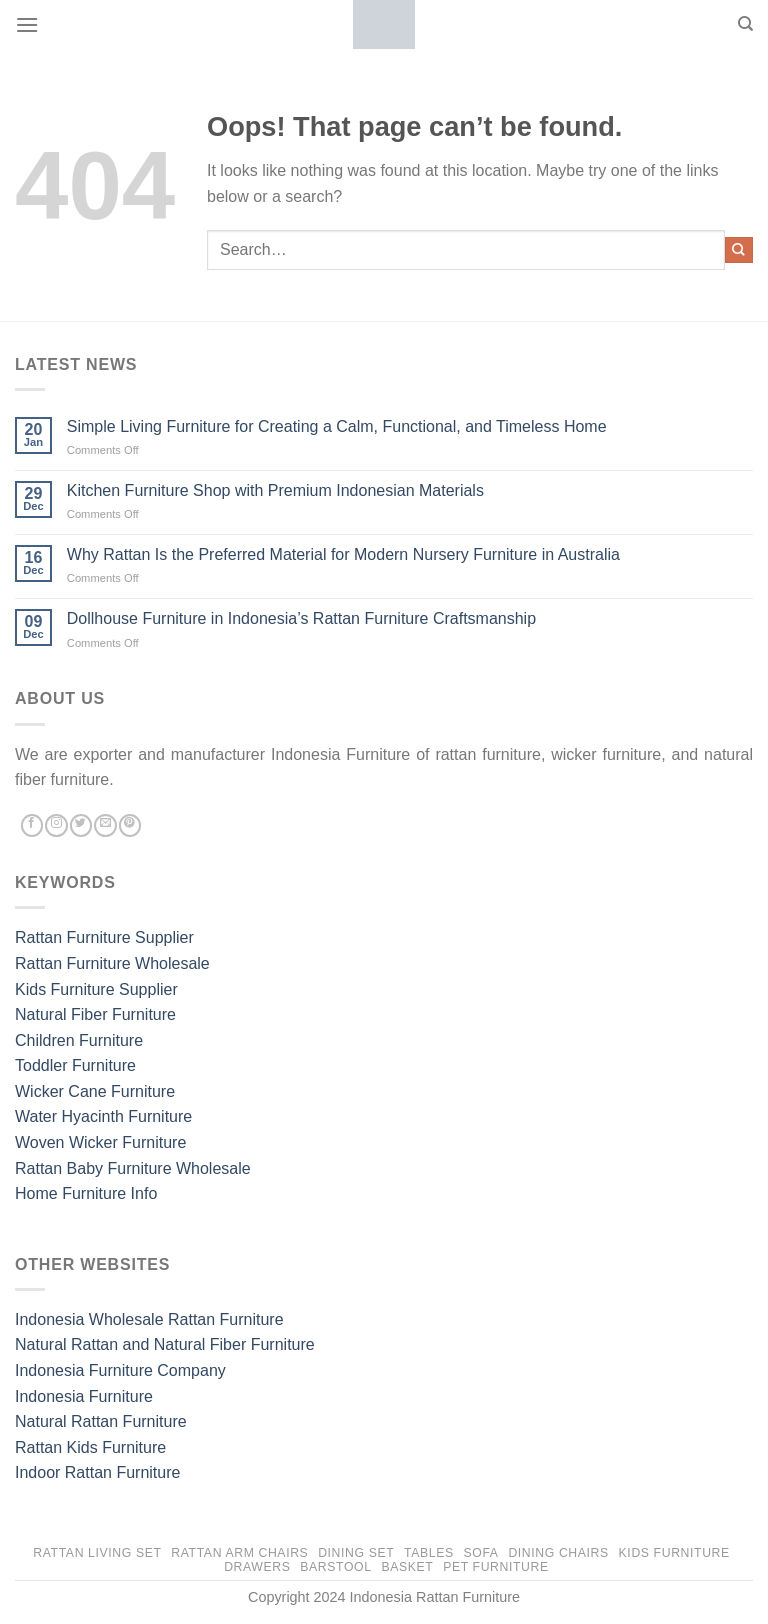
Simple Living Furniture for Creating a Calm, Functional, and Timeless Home (337, 426)
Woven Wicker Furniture (100, 1142)
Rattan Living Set (97, 1553)
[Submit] (739, 250)
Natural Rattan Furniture (101, 1421)
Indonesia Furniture (84, 1396)
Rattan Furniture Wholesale (112, 963)
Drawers (257, 1567)
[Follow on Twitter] (81, 826)
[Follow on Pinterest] (130, 826)
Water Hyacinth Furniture (103, 1116)
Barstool (335, 1567)
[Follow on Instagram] (56, 826)
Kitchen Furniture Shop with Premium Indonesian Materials (275, 490)
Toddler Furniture (75, 1065)
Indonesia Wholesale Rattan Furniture (149, 1319)
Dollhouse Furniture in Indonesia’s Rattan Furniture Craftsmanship (301, 618)
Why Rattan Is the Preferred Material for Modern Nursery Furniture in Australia (343, 554)
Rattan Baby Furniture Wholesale (133, 1168)
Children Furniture (79, 1040)
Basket (407, 1567)
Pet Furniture (496, 1567)
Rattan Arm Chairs (239, 1553)
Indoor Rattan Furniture (97, 1472)
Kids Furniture (674, 1553)
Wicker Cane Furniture (95, 1091)
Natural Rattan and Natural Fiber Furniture (165, 1344)
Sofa (481, 1553)
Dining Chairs (558, 1553)
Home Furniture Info (86, 1193)
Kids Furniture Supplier (96, 989)
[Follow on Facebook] (32, 826)
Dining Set (356, 1553)
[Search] (745, 24)
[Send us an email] (105, 826)
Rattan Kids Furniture (90, 1447)
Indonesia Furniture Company (120, 1370)
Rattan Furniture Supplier (104, 937)
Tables (429, 1553)
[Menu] (27, 24)
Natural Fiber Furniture (95, 1014)
